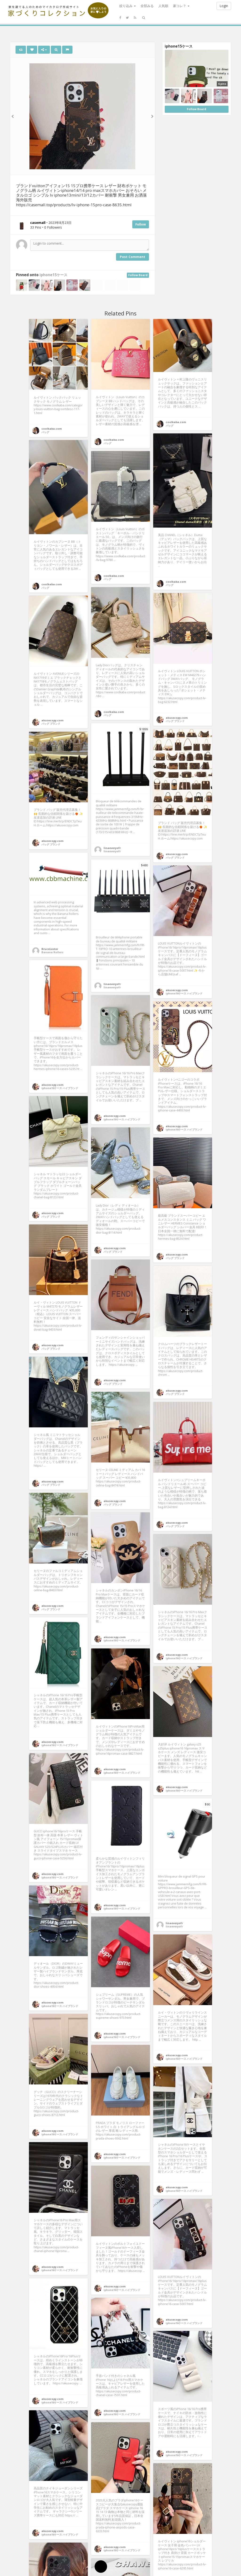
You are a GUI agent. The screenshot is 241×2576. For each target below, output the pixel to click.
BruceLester (49, 949)
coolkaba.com (51, 428)
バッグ (45, 432)
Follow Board (138, 275)
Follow (140, 224)
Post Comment (132, 256)
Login (224, 6)
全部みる (147, 6)
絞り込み (127, 6)
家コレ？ (181, 6)
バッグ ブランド (175, 721)
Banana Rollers (52, 952)
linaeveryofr (112, 848)
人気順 (163, 6)
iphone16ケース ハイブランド (184, 993)
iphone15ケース (53, 274)
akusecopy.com (177, 717)
